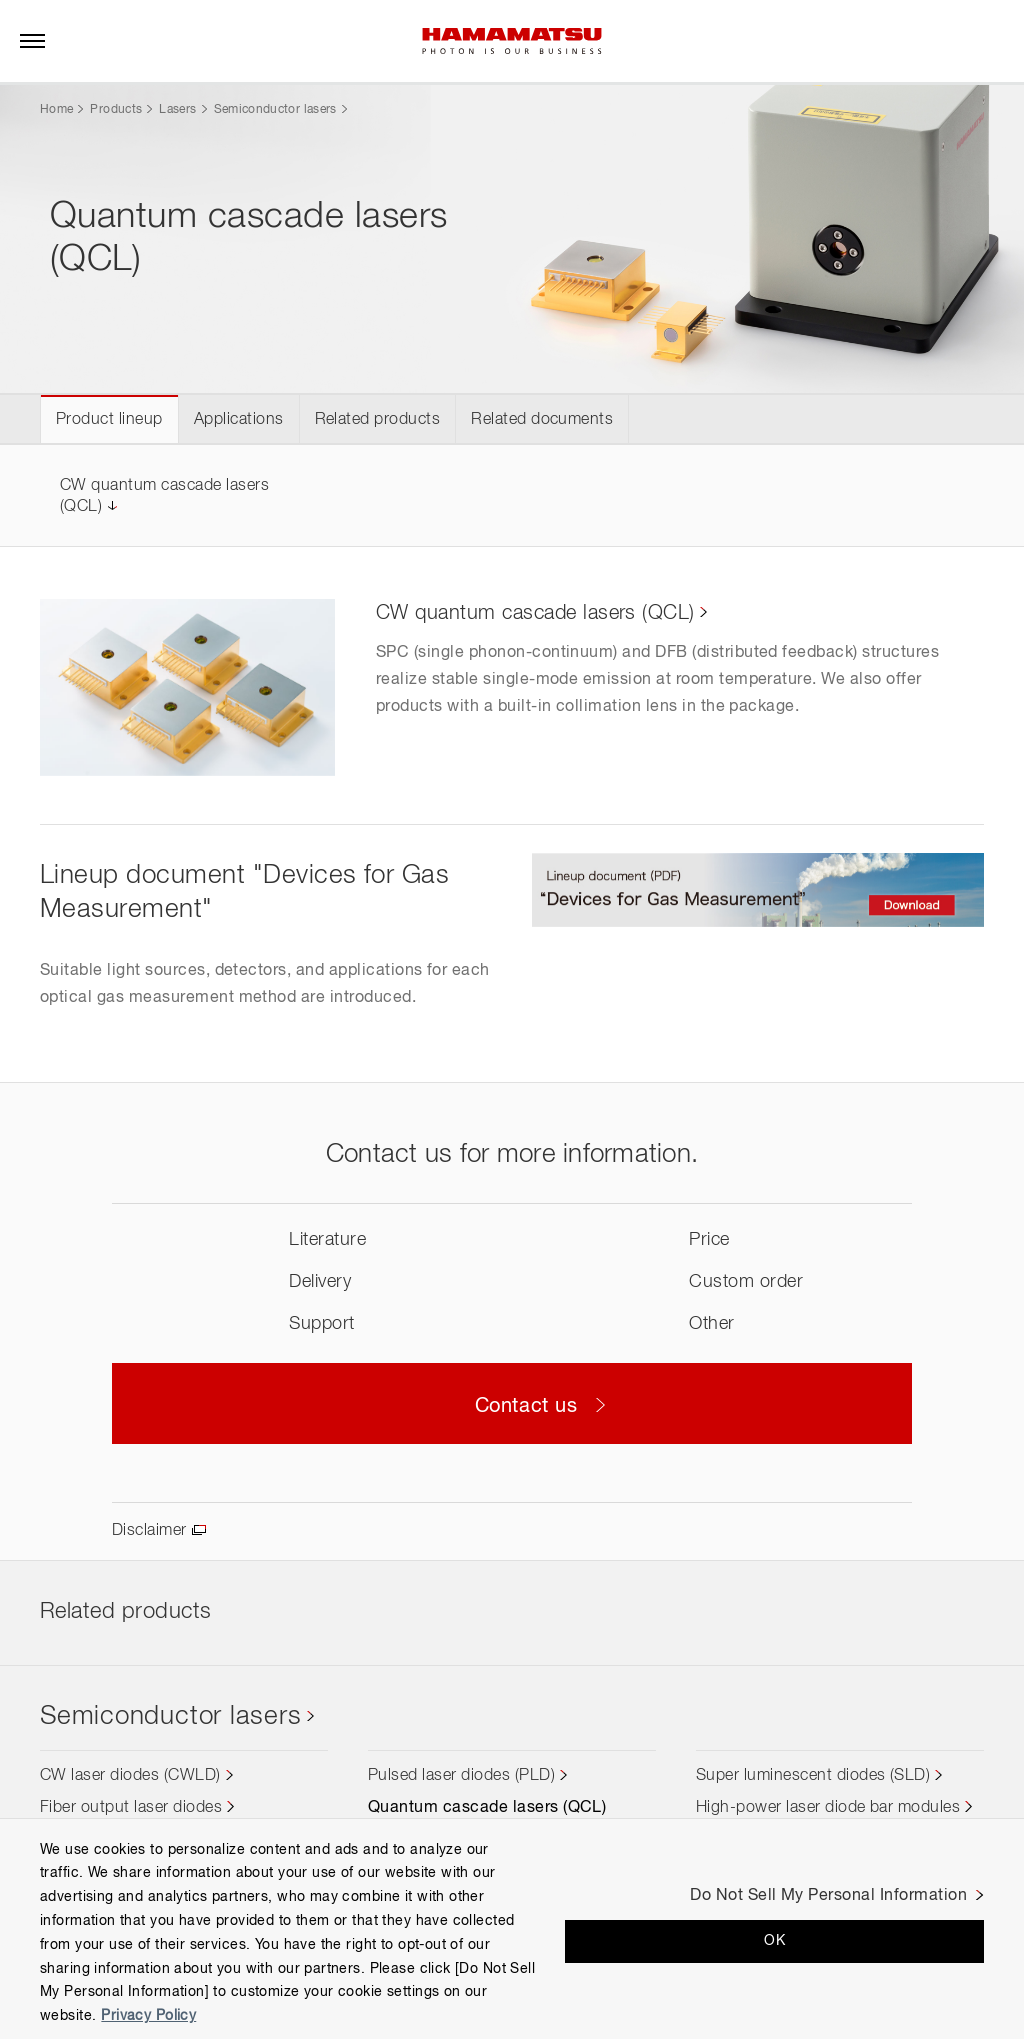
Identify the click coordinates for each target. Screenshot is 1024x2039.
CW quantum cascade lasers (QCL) (535, 613)
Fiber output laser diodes (131, 1808)
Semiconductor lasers (275, 110)
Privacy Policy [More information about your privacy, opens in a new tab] (148, 2016)
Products (116, 110)
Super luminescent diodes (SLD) (813, 1776)
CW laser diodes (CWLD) (130, 1776)
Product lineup (109, 420)
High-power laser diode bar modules (828, 1808)
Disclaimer (149, 1531)
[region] (512, 1928)
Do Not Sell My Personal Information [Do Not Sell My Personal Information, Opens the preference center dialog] (828, 1896)
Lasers (177, 110)
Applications (239, 420)
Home (56, 110)
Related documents (542, 420)
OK (774, 1941)
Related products (378, 420)
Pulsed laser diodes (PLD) (461, 1776)
